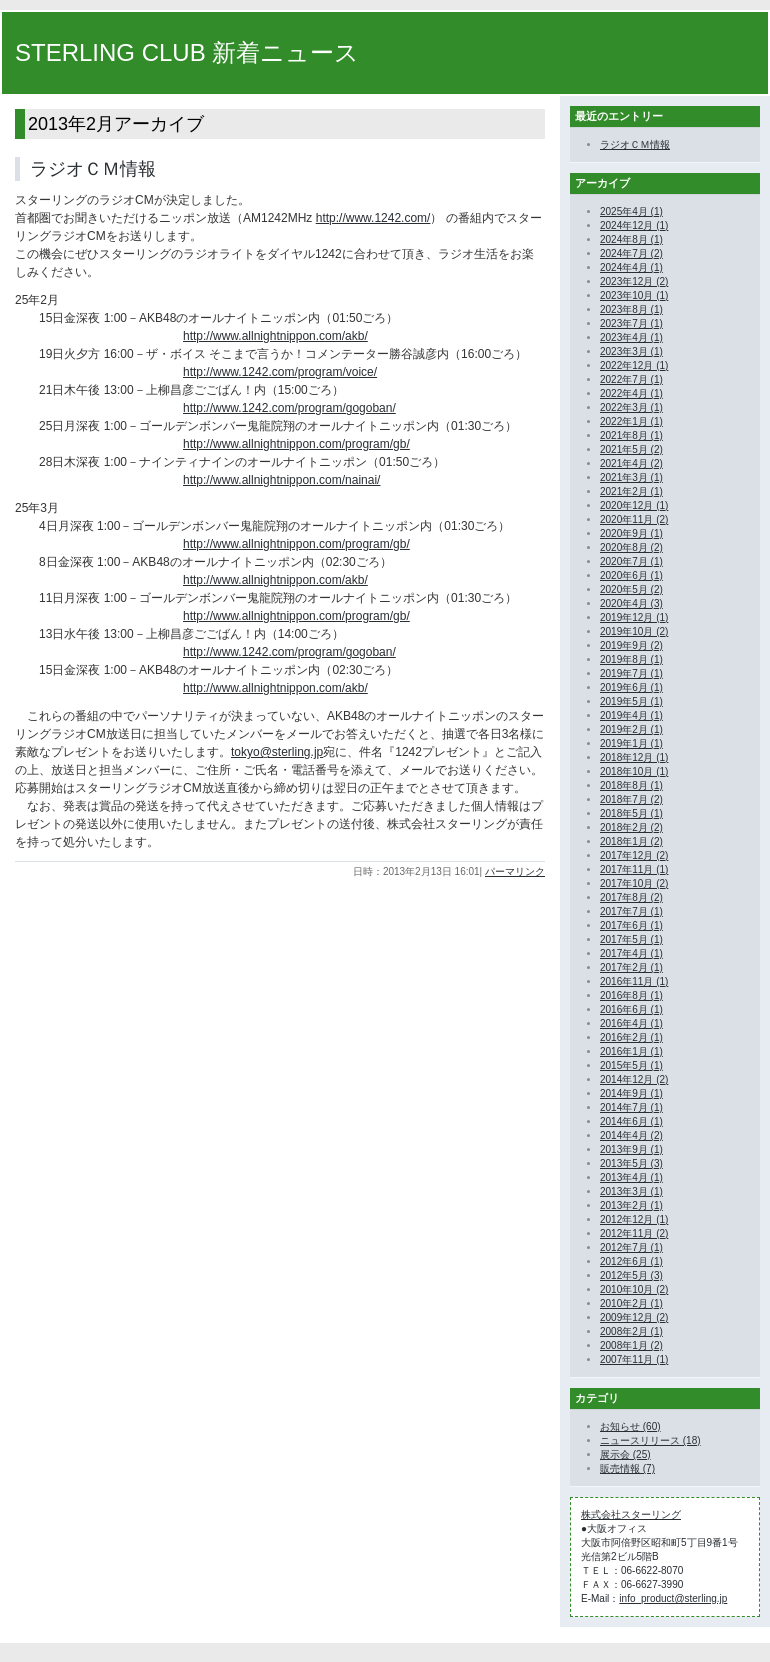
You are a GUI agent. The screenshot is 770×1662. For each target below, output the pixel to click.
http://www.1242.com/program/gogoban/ (289, 408)
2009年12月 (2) (634, 1317)
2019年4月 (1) (631, 715)
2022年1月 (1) (631, 421)
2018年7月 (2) (631, 799)
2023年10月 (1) (634, 295)
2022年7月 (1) (631, 379)
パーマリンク (515, 871)
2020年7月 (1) (631, 561)
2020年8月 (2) (631, 547)
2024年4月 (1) (631, 267)
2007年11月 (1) (634, 1359)
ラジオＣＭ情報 (93, 169)
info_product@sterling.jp (673, 1598)
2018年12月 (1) (634, 757)
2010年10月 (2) (634, 1289)
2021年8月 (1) (631, 435)
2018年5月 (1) (631, 813)
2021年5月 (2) (631, 449)
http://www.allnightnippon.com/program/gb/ (296, 444)
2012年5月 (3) (631, 1275)
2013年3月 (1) (631, 1191)
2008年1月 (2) (631, 1345)
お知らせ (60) (630, 1426)
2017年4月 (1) (631, 953)
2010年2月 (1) (631, 1303)
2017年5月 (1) (631, 939)
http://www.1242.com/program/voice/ (280, 372)
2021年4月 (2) (631, 463)
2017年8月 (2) (631, 897)
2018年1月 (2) (631, 841)
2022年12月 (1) (634, 365)
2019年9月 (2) (631, 645)
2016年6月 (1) (631, 1009)
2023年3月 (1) (631, 351)
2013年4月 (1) (631, 1177)
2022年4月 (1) (631, 393)
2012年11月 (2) (634, 1233)
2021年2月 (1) (631, 491)
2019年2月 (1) (631, 729)
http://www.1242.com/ (373, 218)
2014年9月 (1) (631, 1093)
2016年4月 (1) (631, 1023)
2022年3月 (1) (631, 407)
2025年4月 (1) (631, 211)
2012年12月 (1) (634, 1219)
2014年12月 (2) (634, 1079)
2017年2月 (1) (631, 967)
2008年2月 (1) (631, 1331)
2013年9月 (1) (631, 1149)
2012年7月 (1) (631, 1247)
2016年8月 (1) (631, 995)
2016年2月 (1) (631, 1037)
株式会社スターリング (631, 1514)
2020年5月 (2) (631, 589)
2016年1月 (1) (631, 1051)
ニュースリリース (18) (650, 1440)
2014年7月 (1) (631, 1107)
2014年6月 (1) (631, 1121)
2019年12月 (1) (634, 617)
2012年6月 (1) (631, 1261)
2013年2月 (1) (631, 1205)
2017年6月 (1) (631, 925)
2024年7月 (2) (631, 253)
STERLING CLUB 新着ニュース (187, 52)
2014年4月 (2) (631, 1135)
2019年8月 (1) (631, 659)
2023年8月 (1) (631, 309)
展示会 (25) (625, 1454)
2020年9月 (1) (631, 533)
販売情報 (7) (627, 1468)
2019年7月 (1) (631, 673)
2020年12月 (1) (634, 505)
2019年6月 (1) (631, 687)
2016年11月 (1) (634, 981)
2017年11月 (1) (634, 869)
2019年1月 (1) (631, 743)
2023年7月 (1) (631, 323)
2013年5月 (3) (631, 1163)
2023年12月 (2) (634, 281)
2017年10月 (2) (634, 883)
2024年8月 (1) (631, 239)
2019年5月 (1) (631, 701)
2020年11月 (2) (634, 519)
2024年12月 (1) (634, 225)
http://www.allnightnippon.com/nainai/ (281, 480)
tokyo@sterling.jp (277, 752)
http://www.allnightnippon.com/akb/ (275, 336)
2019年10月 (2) (634, 631)
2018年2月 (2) (631, 827)
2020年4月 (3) (631, 603)
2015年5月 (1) (631, 1065)
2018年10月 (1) (634, 771)
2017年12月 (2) (634, 855)
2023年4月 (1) (631, 337)
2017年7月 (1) (631, 911)
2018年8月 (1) (631, 785)
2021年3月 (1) (631, 477)
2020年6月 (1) (631, 575)
